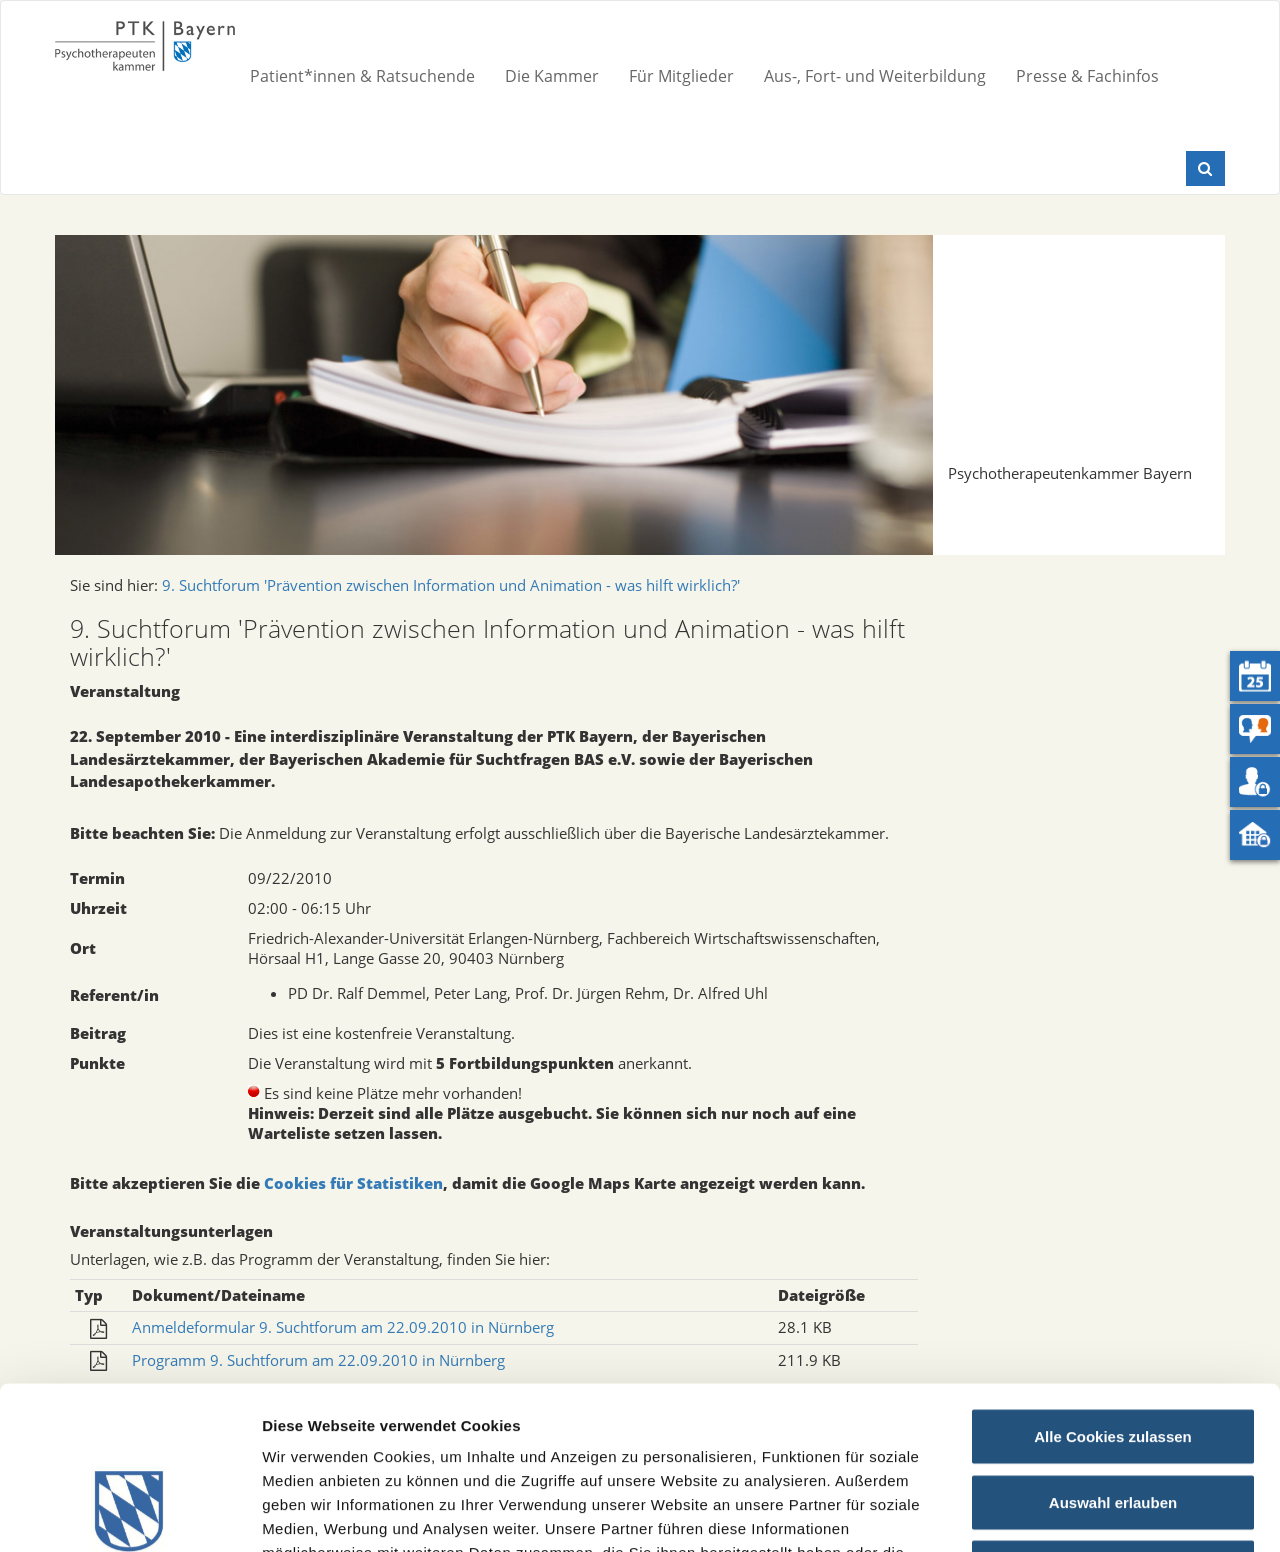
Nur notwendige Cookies (1113, 1420)
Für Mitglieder (681, 76)
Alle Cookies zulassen (1113, 1289)
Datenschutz (844, 1429)
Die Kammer (552, 76)
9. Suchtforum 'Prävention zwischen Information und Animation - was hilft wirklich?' (451, 585)
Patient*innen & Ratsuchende (362, 76)
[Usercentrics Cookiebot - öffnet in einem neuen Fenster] (129, 1513)
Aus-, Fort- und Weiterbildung (875, 76)
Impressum (740, 1429)
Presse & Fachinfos (1087, 76)
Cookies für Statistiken (353, 1183)
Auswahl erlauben (1113, 1355)
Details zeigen (1063, 1512)
